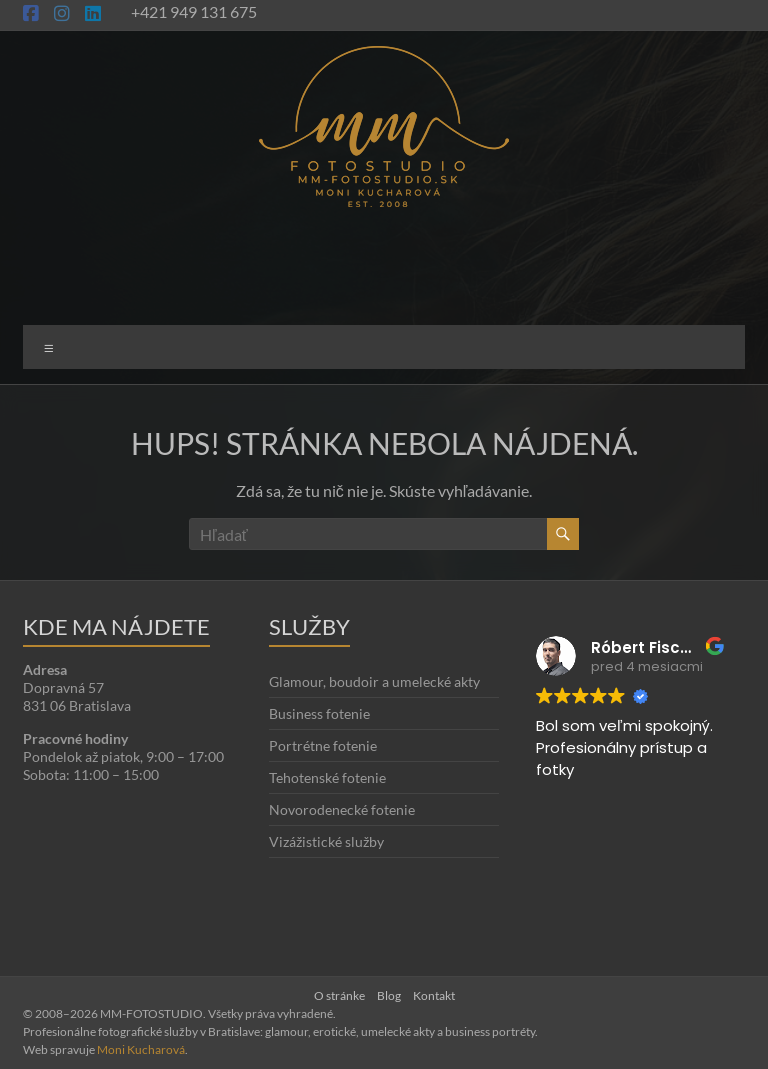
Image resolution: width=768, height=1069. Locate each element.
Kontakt (434, 995)
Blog (389, 995)
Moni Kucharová (141, 1049)
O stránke (339, 995)
